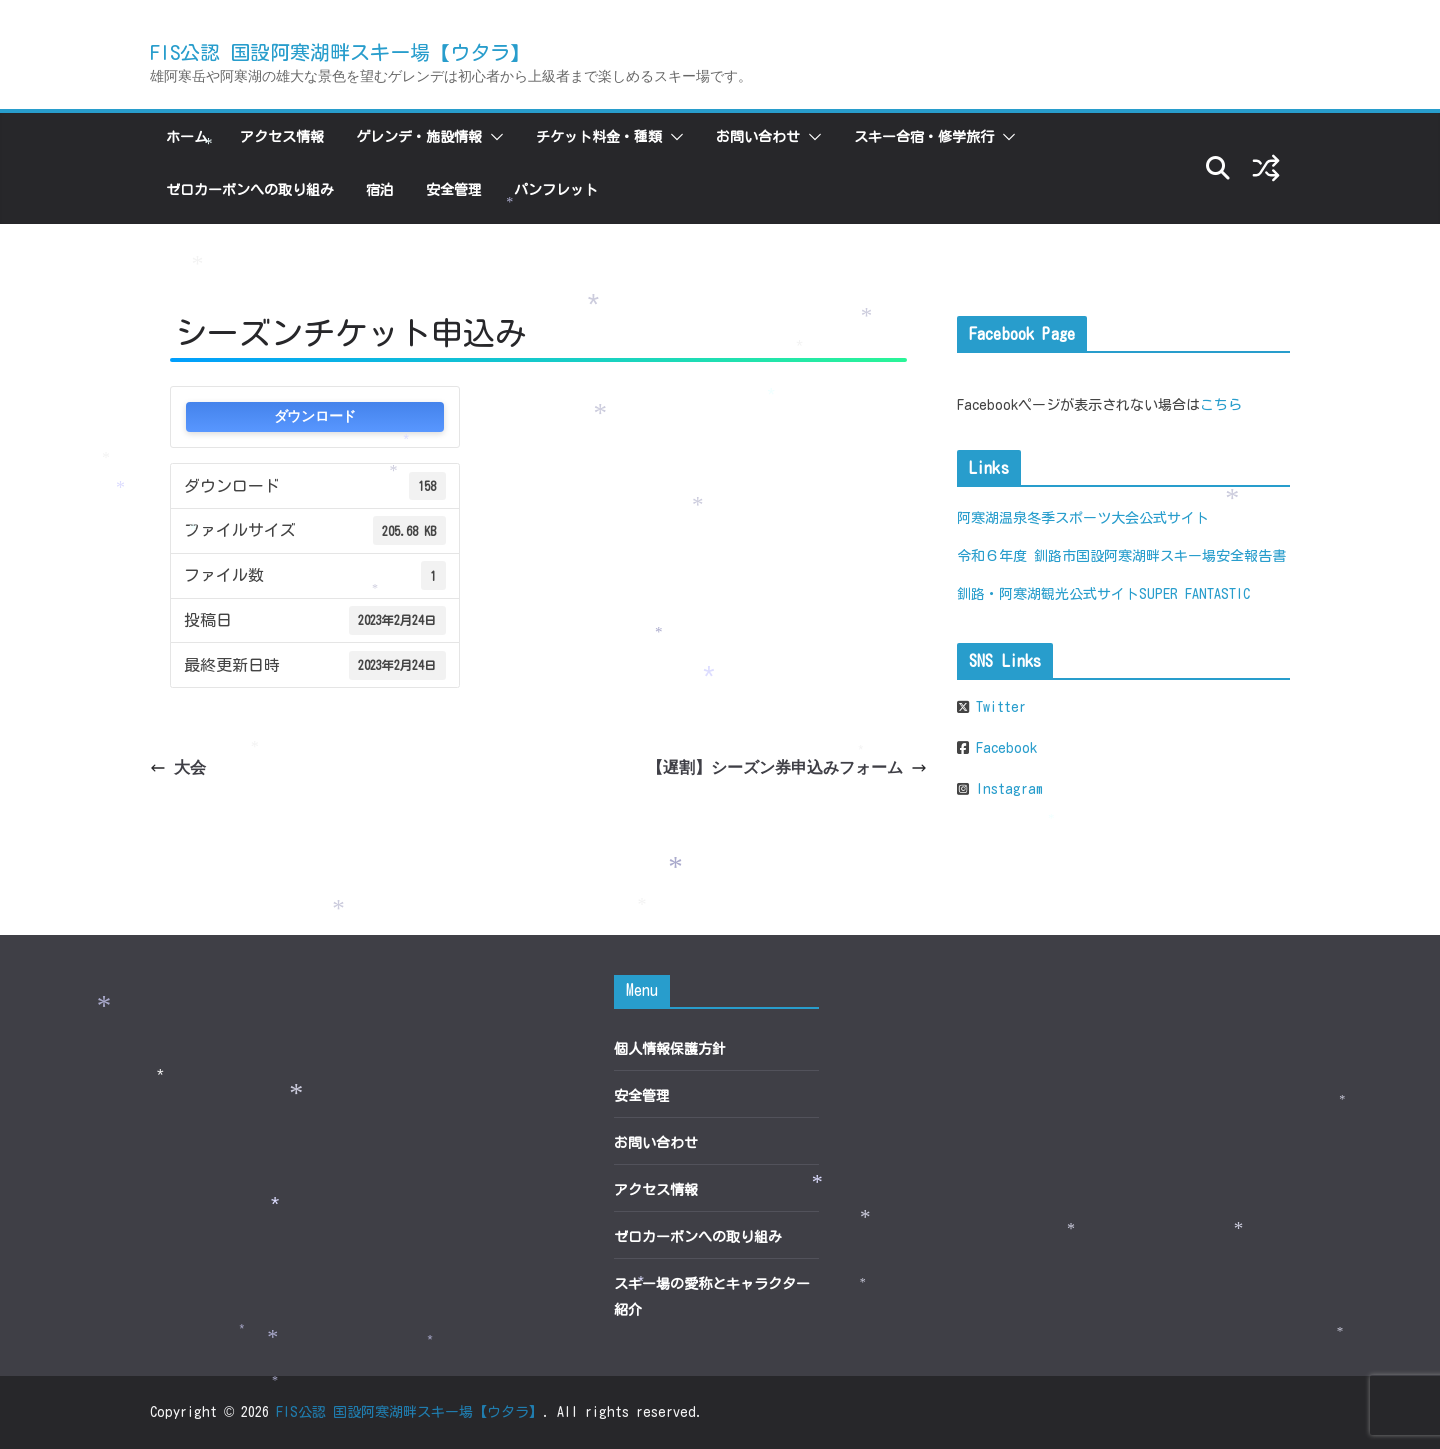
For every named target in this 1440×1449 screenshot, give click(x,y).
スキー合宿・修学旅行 (924, 137)
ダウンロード (315, 416)
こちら (1221, 405)
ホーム (187, 137)
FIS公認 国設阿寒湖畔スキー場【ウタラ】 (340, 52)
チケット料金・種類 (599, 137)
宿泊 (380, 190)
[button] (493, 137)
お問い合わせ (758, 137)
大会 (178, 767)
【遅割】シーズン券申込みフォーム (787, 767)
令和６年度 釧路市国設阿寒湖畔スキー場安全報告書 (1121, 556)
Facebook (1003, 748)
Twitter (997, 707)
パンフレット (556, 190)
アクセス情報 (282, 137)
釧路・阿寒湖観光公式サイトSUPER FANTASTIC (1103, 594)
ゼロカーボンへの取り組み (250, 190)
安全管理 (454, 190)
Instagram (1006, 789)
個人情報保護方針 (670, 1049)
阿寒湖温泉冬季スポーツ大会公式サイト (1083, 518)
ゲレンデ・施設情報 (419, 137)
